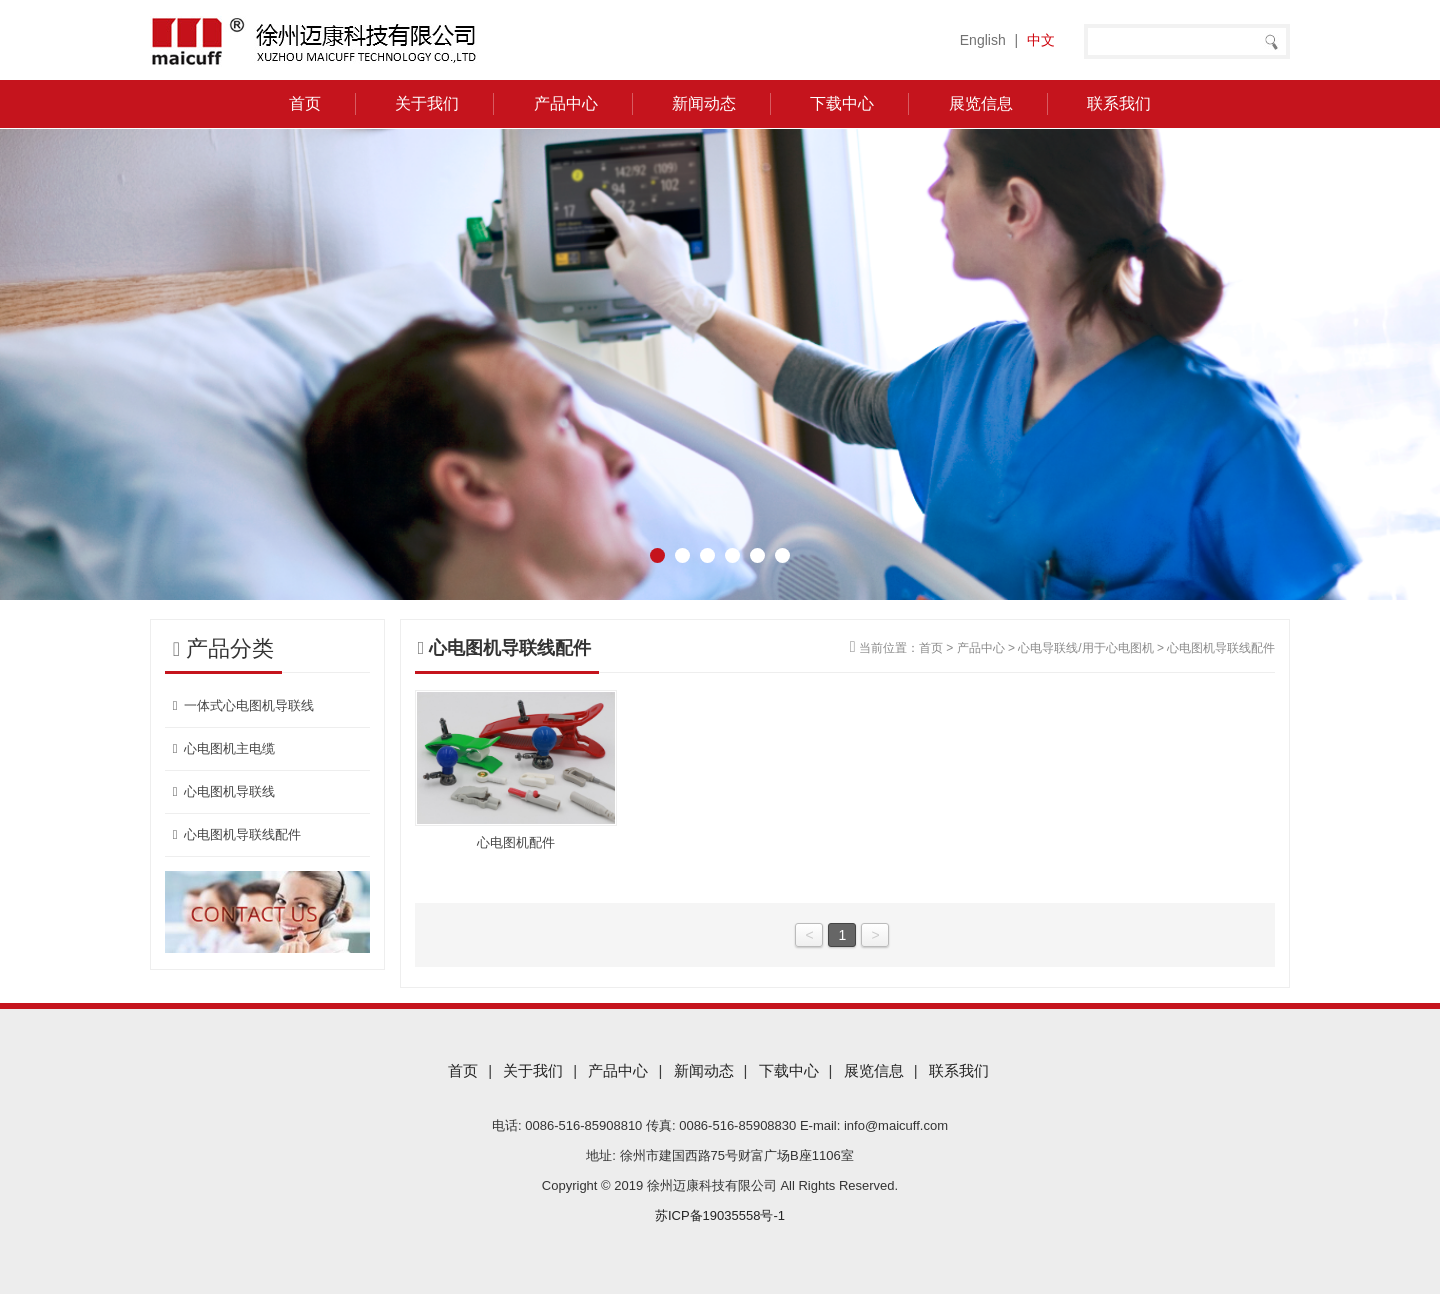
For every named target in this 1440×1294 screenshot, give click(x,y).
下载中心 (842, 103)
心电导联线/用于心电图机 (1085, 648)
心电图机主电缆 (221, 748)
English (983, 40)
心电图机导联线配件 (234, 834)
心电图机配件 (516, 842)
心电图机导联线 (221, 791)
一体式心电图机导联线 (241, 705)
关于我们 (427, 103)
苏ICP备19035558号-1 (720, 1215)
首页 (305, 103)
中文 (1041, 40)
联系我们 (1119, 103)
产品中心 (566, 103)
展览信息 (981, 103)
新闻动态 (704, 103)
